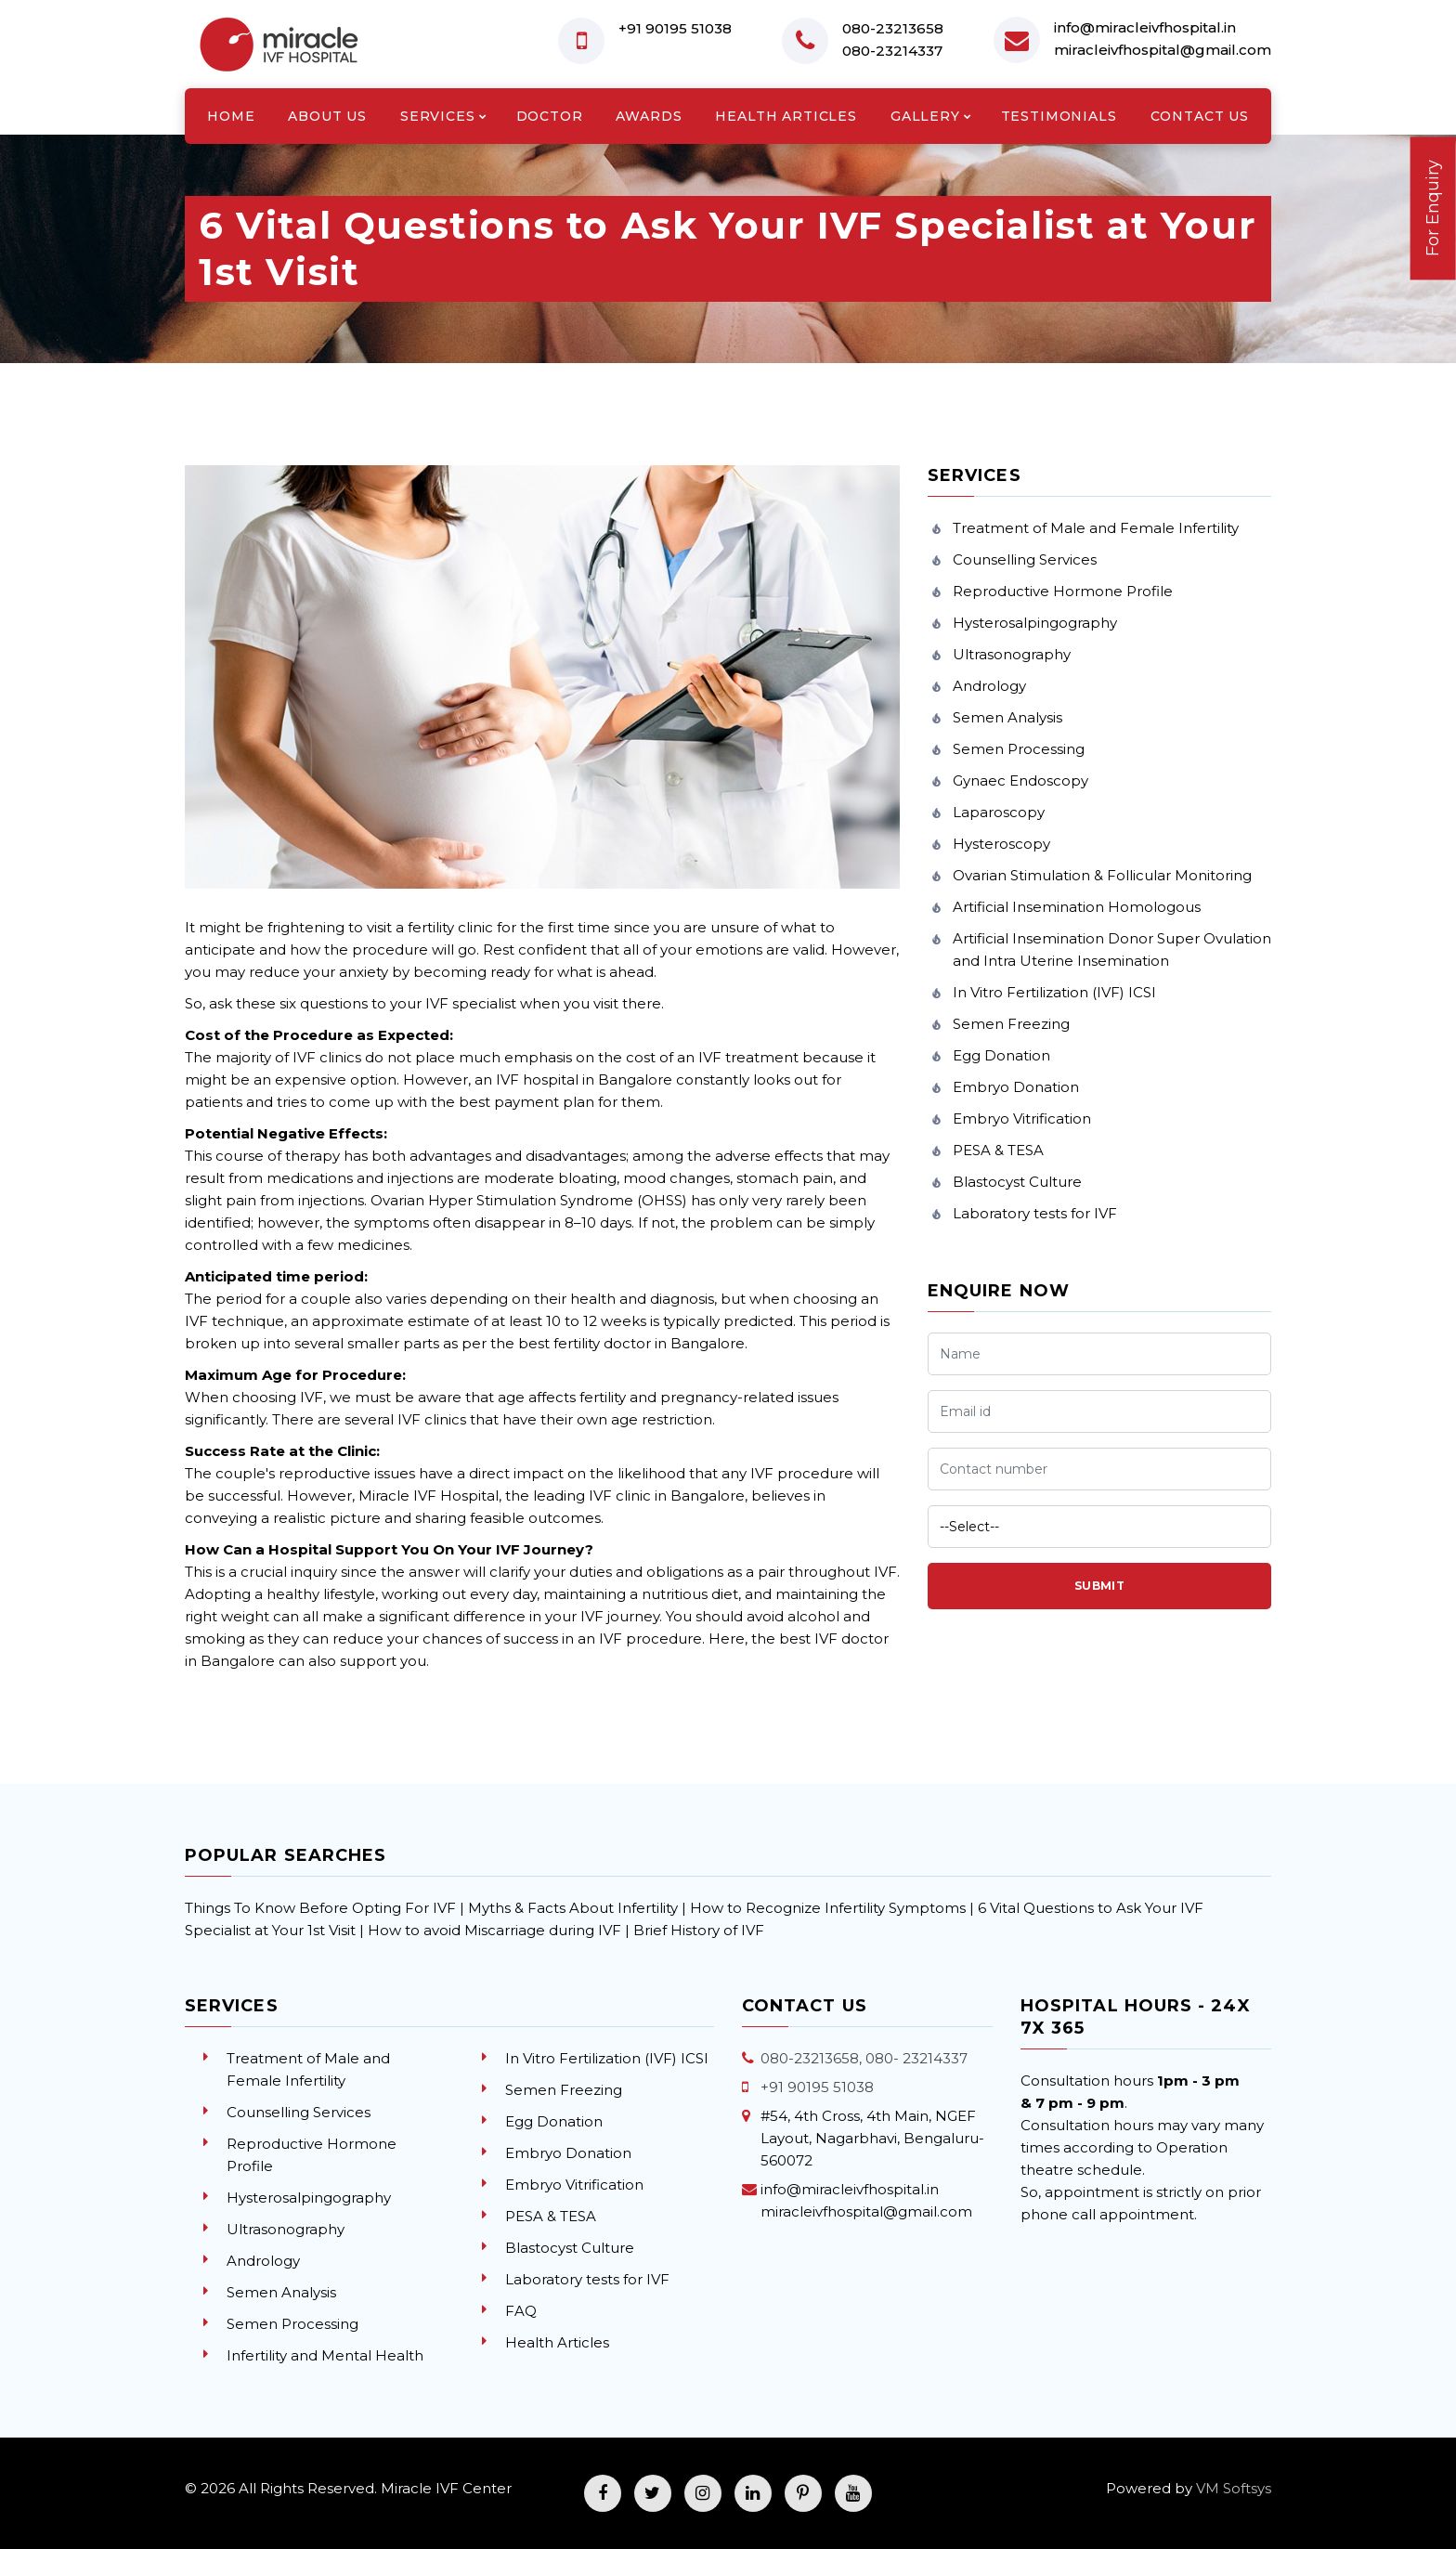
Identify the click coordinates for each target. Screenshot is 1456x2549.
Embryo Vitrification (1022, 1118)
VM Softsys (1233, 2488)
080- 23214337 (916, 2058)
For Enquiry (1433, 208)
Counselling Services (1025, 559)
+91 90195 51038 (675, 28)
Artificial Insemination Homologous (1077, 907)
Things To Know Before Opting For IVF (320, 1908)
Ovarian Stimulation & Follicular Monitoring (1102, 875)
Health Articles (557, 2342)
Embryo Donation (1016, 1087)
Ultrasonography (1012, 654)
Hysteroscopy (1001, 843)
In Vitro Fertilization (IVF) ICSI (1054, 992)
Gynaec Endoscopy (1020, 780)
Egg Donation (1001, 1055)
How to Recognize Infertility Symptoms (829, 1908)
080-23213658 (892, 28)
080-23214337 (892, 50)
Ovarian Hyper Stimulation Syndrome (501, 1200)
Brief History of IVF (698, 1930)
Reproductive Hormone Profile (1063, 591)
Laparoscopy (999, 812)
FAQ (521, 2311)
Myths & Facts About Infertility (573, 1908)
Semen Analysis (1007, 717)
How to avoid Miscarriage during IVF (496, 1930)
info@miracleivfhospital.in (1145, 27)
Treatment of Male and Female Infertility (1096, 528)
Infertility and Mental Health (325, 2355)
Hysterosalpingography (1035, 622)
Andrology (989, 686)
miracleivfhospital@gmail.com (1162, 50)
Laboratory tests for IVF (1035, 1213)
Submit (1099, 1586)
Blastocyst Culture (1017, 1181)
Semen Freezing (1011, 1024)
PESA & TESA (998, 1150)
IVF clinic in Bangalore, (668, 1495)
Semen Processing (1019, 749)
